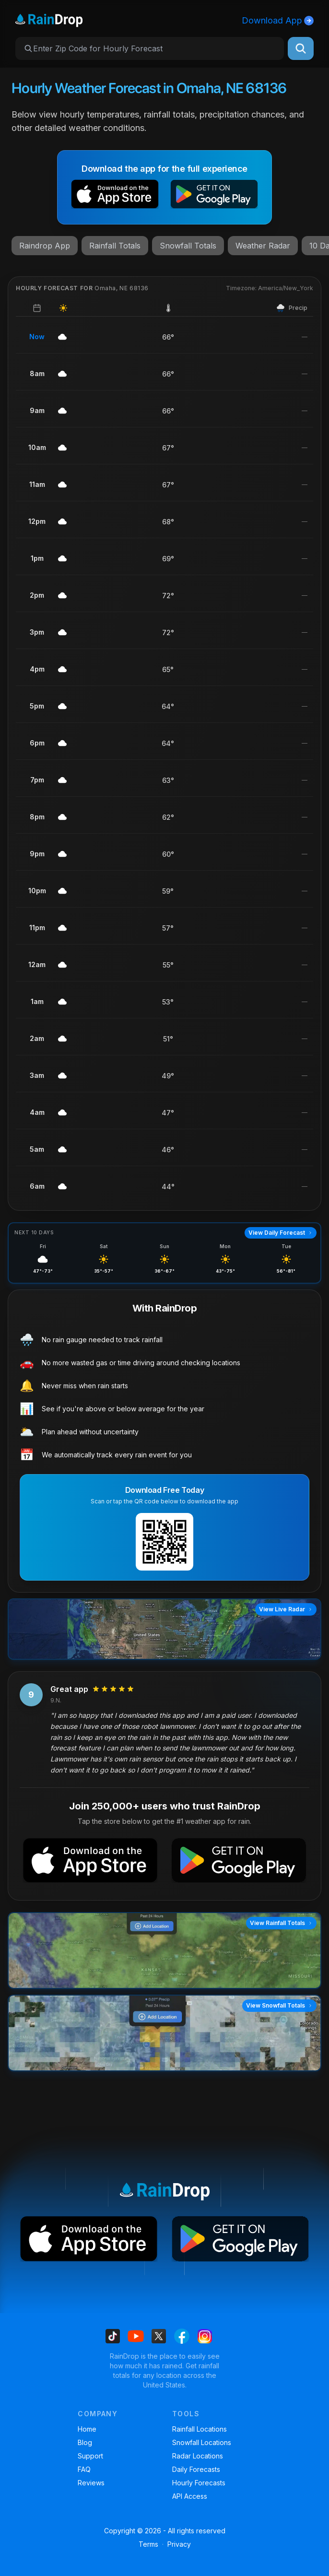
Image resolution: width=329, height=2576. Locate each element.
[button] (115, 196)
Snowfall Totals (188, 245)
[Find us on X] (158, 2336)
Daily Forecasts (196, 2469)
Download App (278, 20)
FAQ (84, 2469)
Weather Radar (262, 245)
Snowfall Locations (201, 2442)
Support (90, 2456)
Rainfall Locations (199, 2429)
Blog (85, 2442)
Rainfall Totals (115, 245)
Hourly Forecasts (198, 2483)
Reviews (91, 2483)
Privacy (179, 2544)
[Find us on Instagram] (204, 2336)
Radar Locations (197, 2456)
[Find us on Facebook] (181, 2336)
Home (87, 2429)
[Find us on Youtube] (135, 2336)
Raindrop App (44, 245)
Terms (148, 2544)
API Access (189, 2496)
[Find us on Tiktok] (112, 2336)
